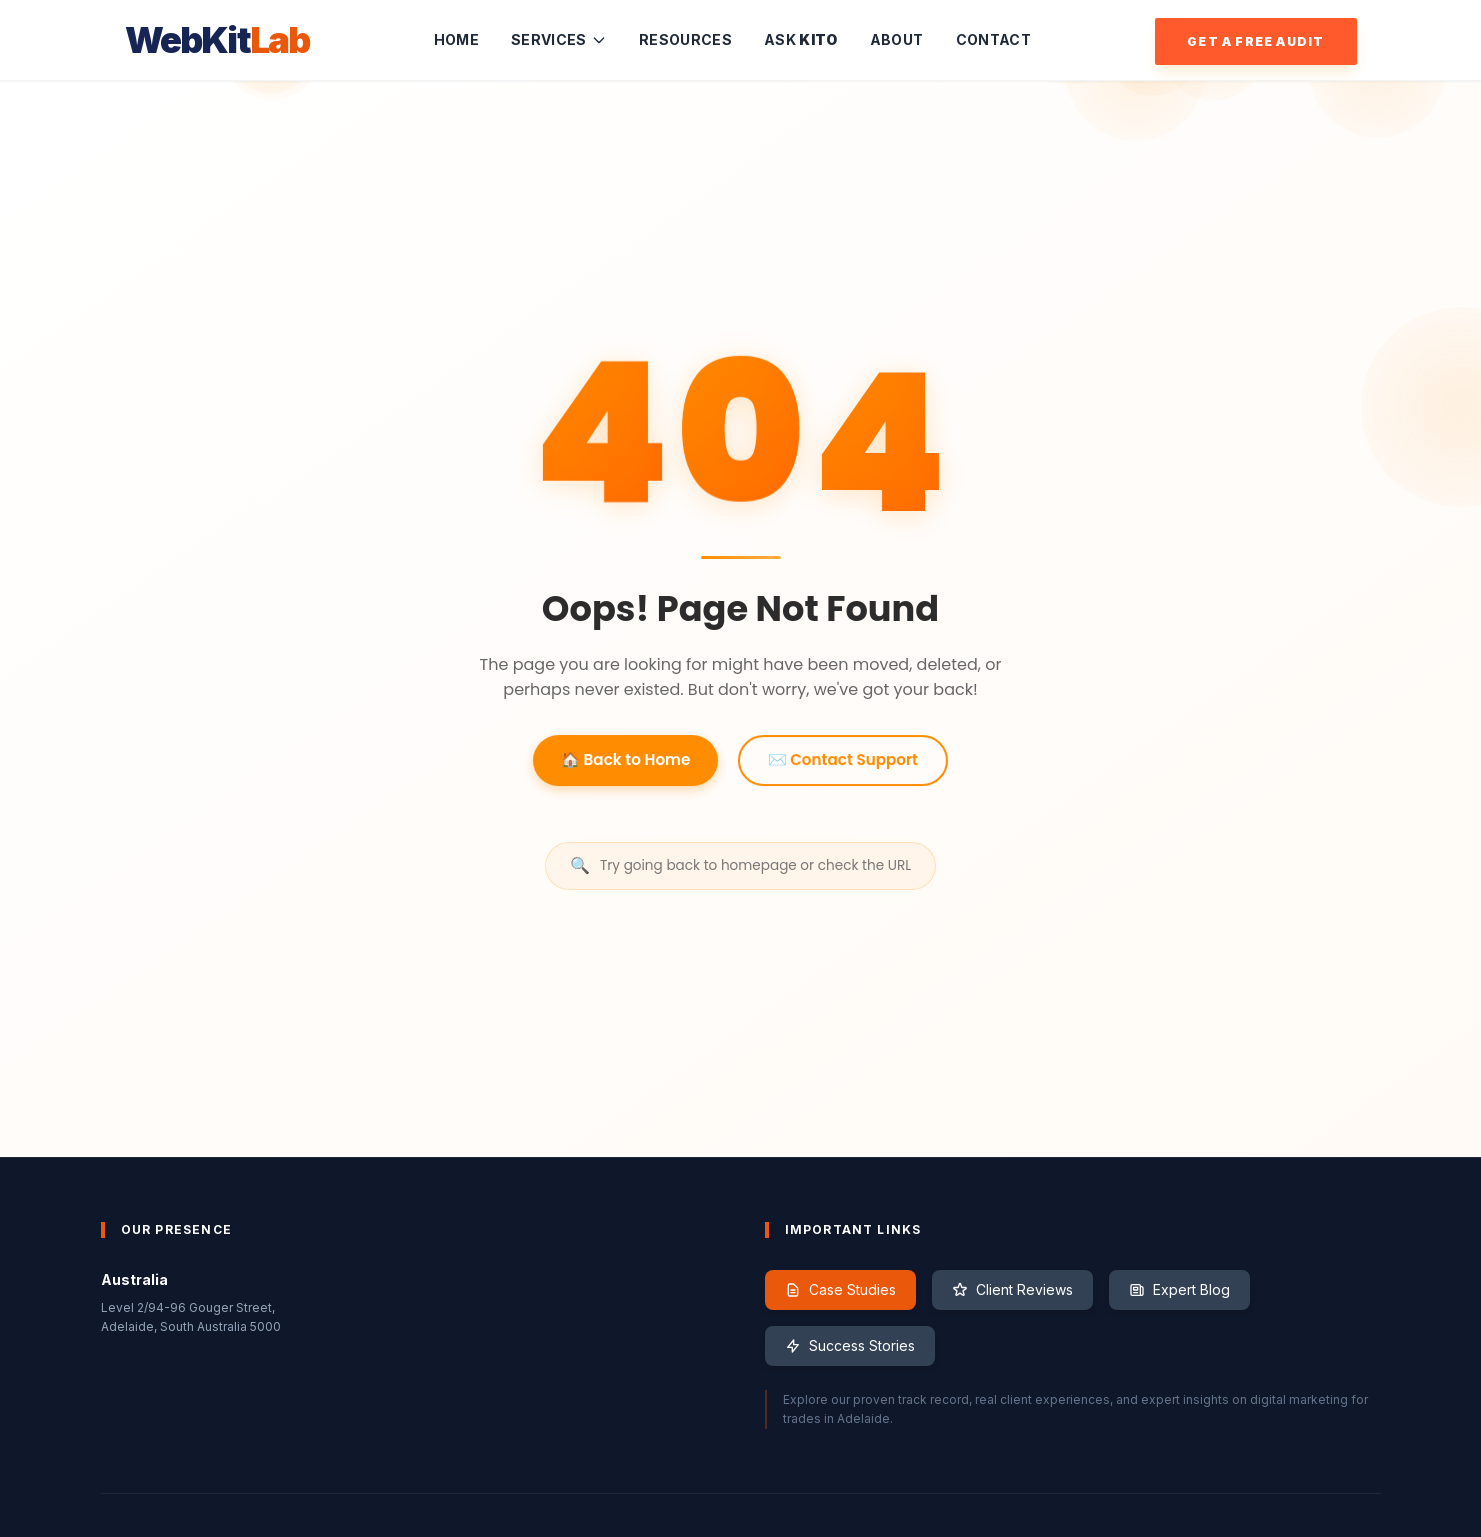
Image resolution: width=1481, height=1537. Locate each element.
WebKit (217, 40)
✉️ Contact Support (843, 761)
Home (456, 39)
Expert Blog (1179, 1289)
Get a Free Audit (1255, 41)
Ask (801, 39)
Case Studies (840, 1289)
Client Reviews (1012, 1289)
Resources (685, 39)
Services (559, 39)
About (897, 39)
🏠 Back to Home (625, 761)
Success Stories (850, 1345)
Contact (993, 39)
